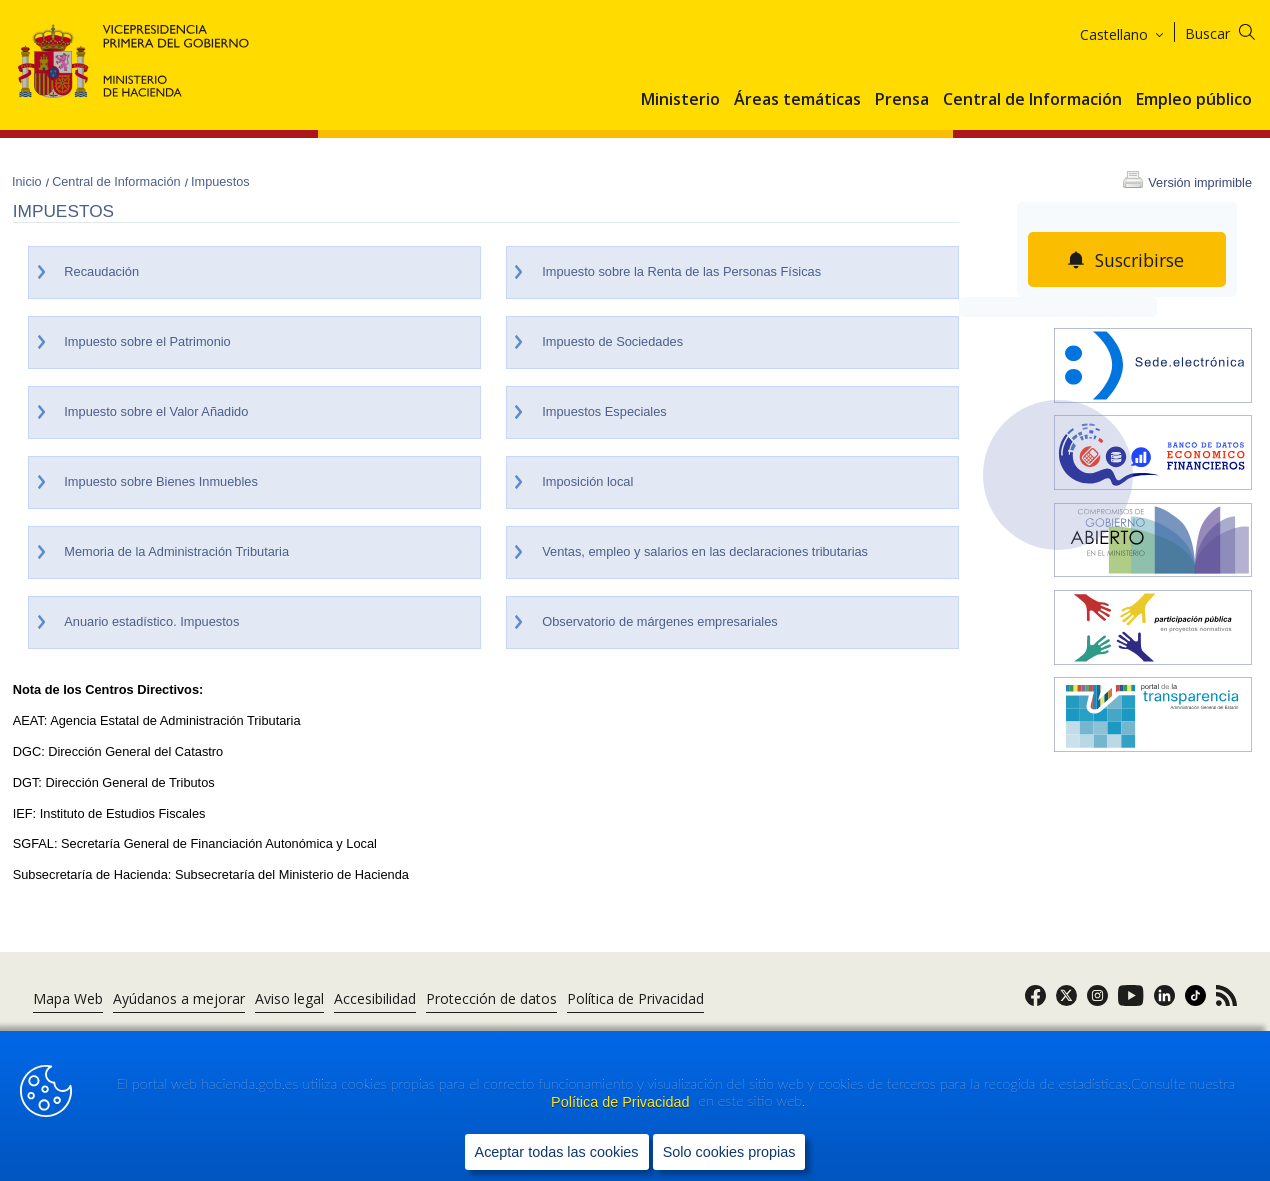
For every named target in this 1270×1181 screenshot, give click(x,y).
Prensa (902, 100)
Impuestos (220, 182)
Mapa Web (68, 998)
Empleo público (1194, 100)
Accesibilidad (375, 998)
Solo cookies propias (729, 1152)
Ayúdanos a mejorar (179, 998)
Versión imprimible (1200, 183)
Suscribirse (1140, 260)
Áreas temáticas (797, 100)
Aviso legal (289, 998)
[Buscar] (1232, 30)
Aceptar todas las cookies (557, 1152)
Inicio (28, 182)
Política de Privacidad (622, 1102)
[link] (1035, 1001)
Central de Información (1032, 100)
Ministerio (680, 100)
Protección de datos (491, 998)
